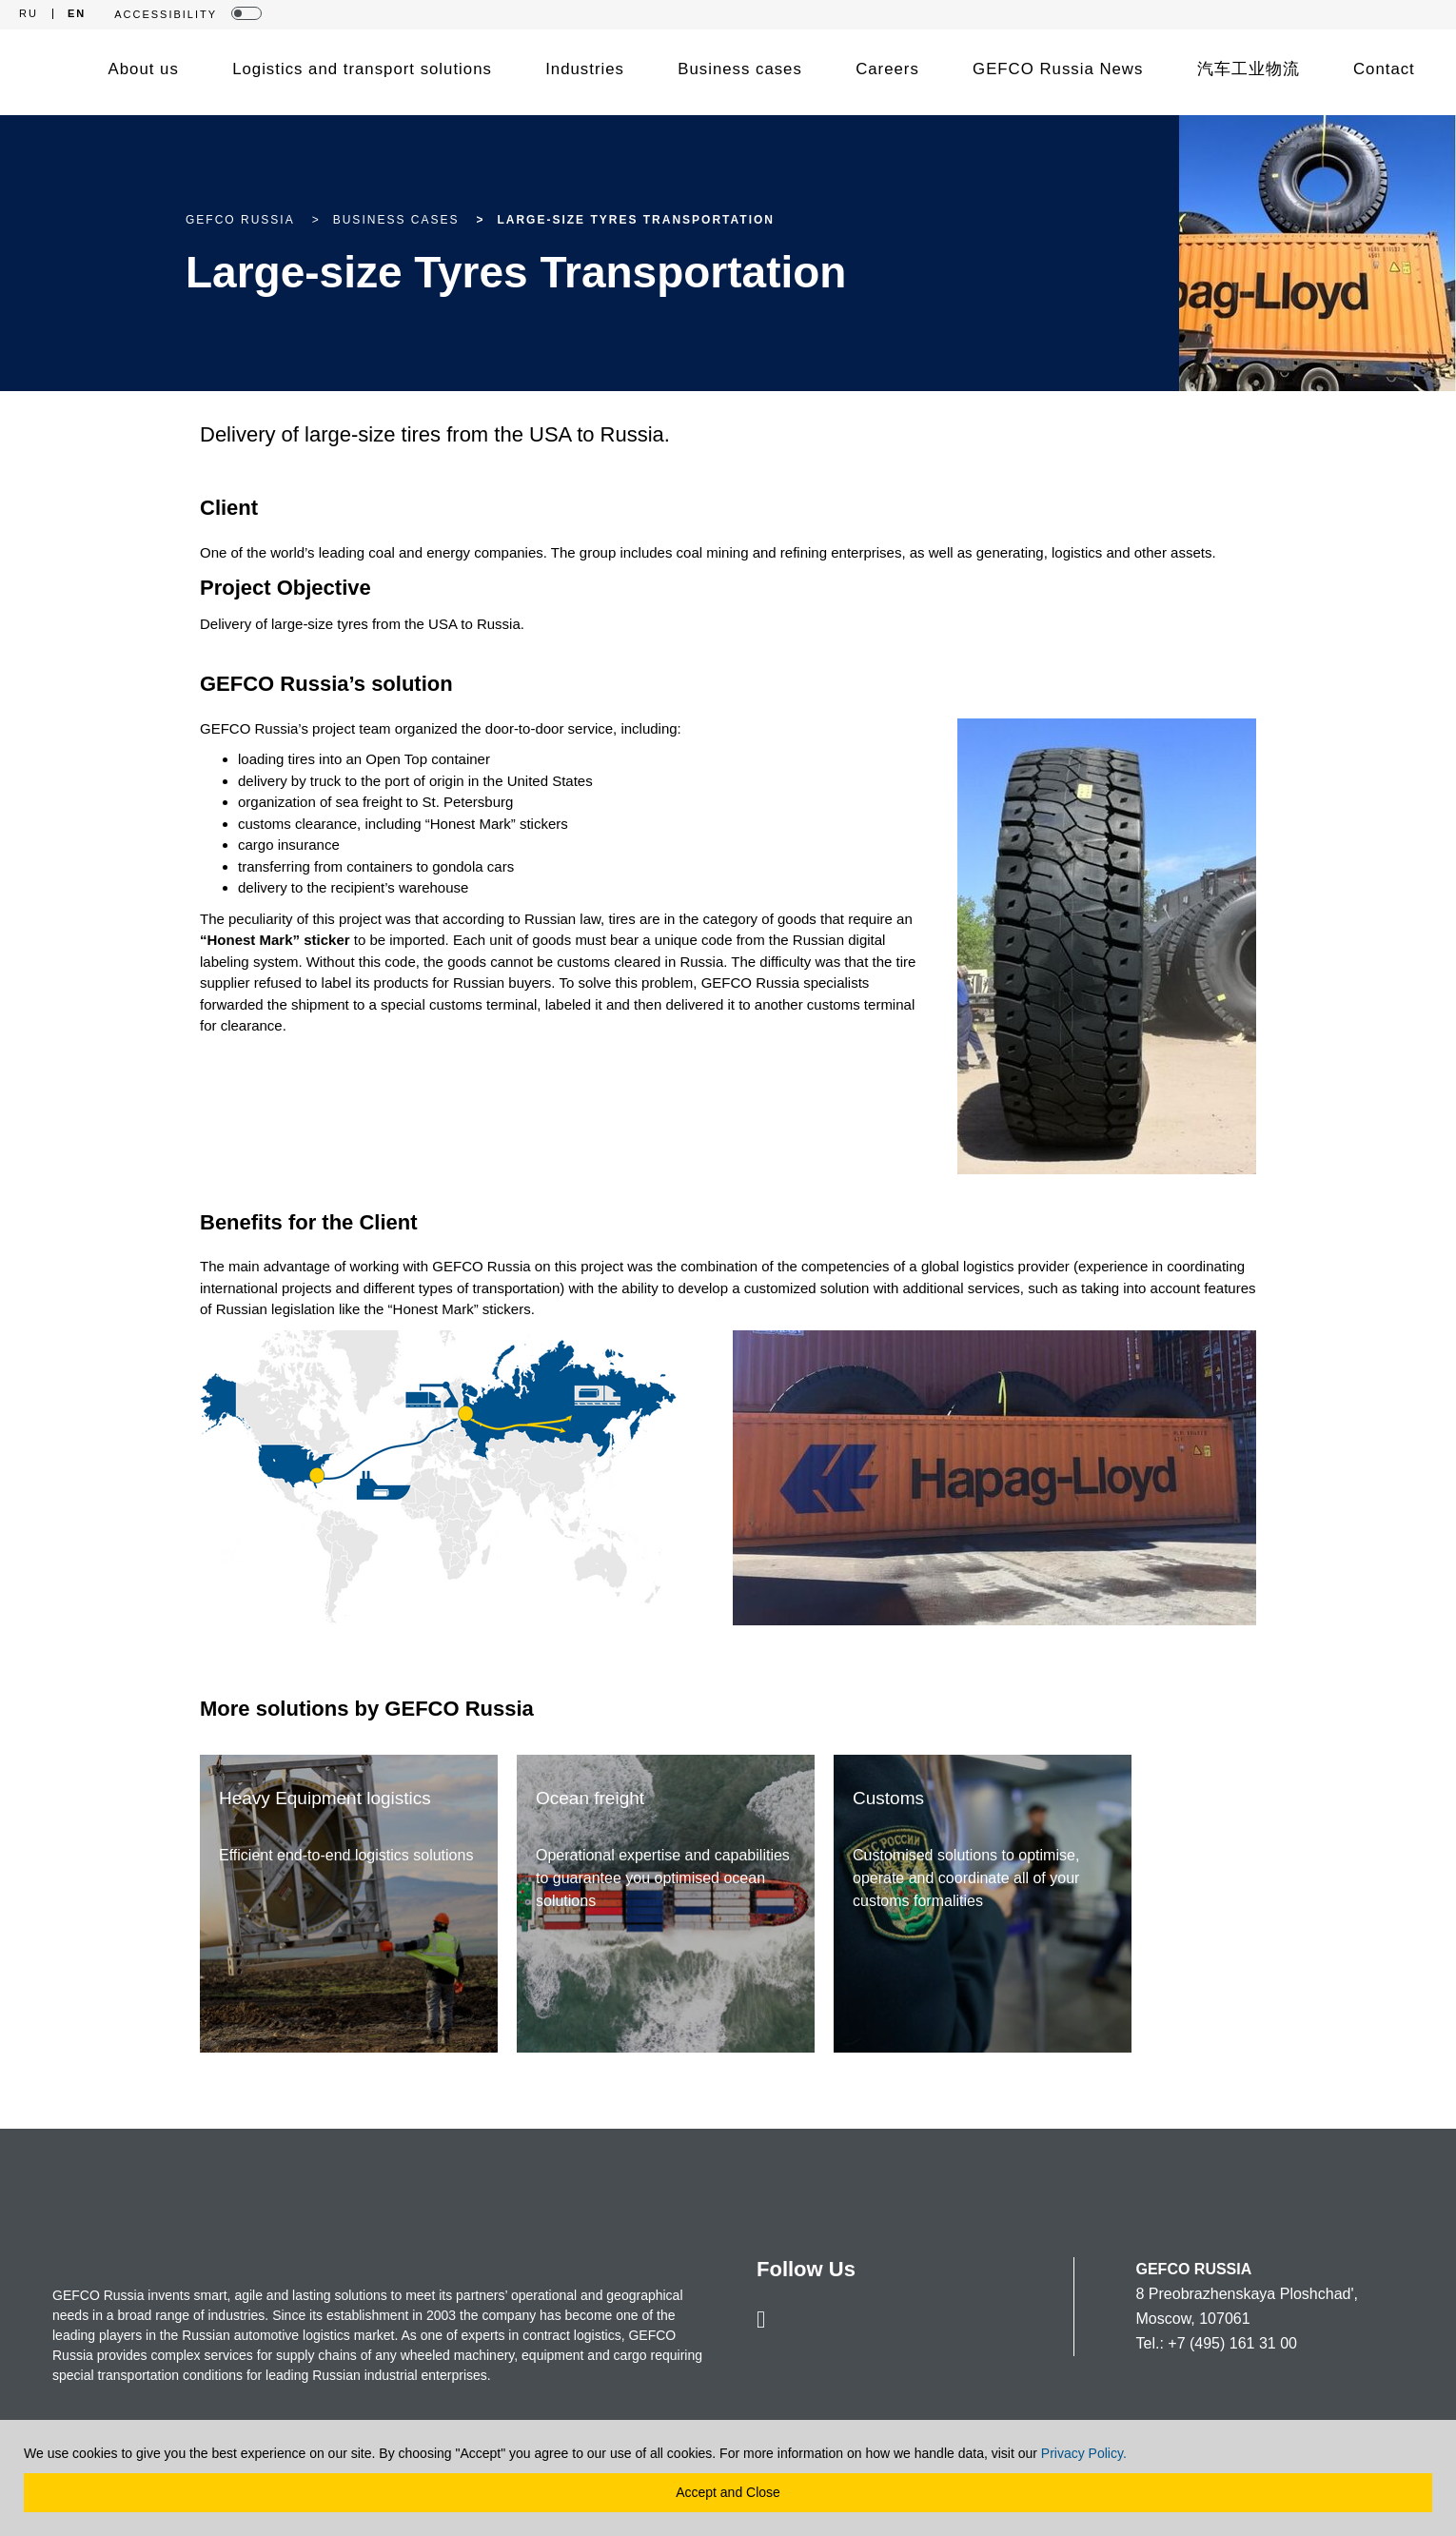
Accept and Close (728, 2492)
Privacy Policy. (1084, 2453)
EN (77, 14)
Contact (1384, 69)
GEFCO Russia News (1058, 69)
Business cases (740, 69)
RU (28, 14)
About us (143, 69)
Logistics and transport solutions (362, 69)
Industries (584, 69)
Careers (887, 69)
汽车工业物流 (1248, 69)
